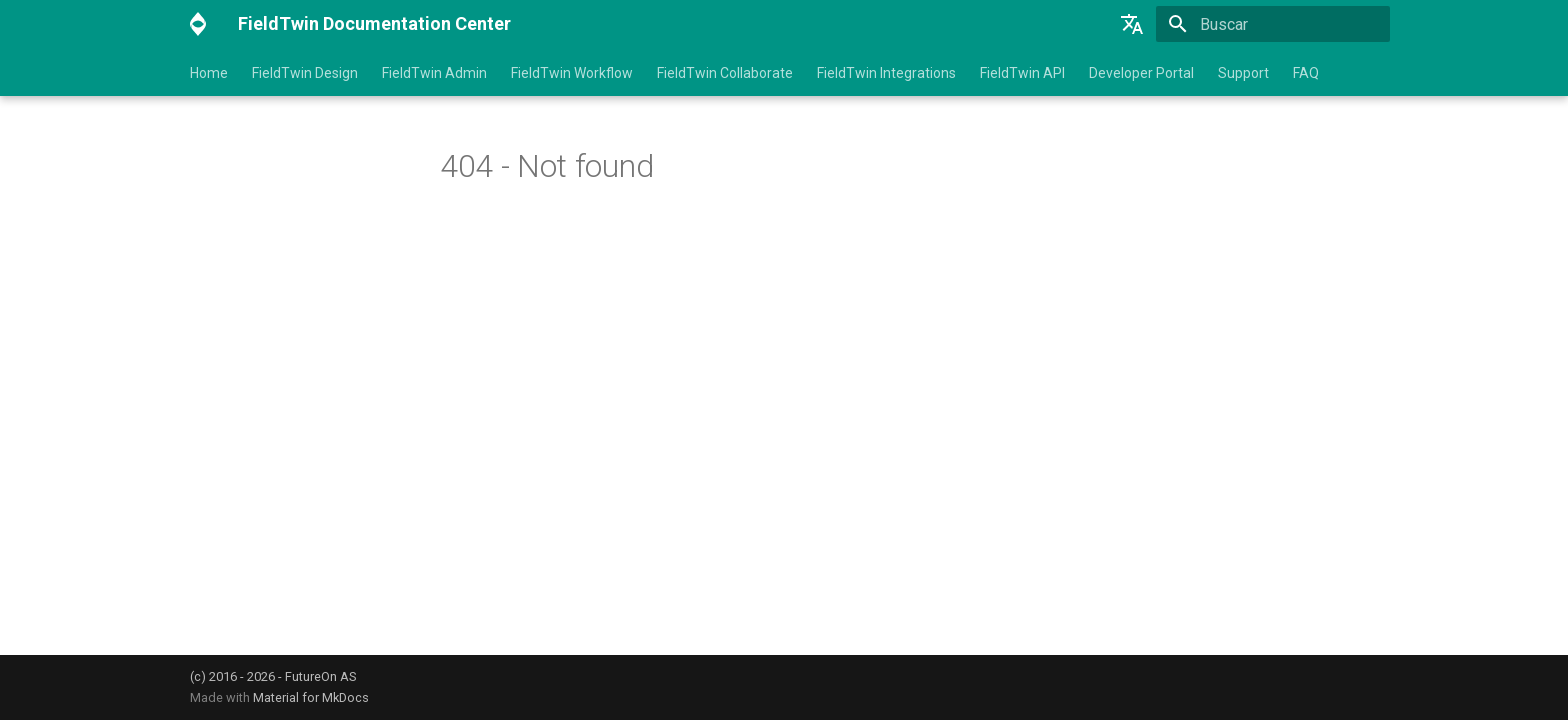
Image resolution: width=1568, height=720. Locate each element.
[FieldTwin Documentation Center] (198, 24)
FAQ (1306, 73)
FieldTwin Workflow (572, 73)
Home (209, 73)
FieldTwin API (1022, 73)
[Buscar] (1273, 24)
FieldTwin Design (305, 73)
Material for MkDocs (311, 697)
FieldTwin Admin (434, 73)
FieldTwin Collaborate (725, 73)
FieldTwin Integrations (886, 73)
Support (1243, 73)
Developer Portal (1141, 73)
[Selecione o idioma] (1132, 24)
